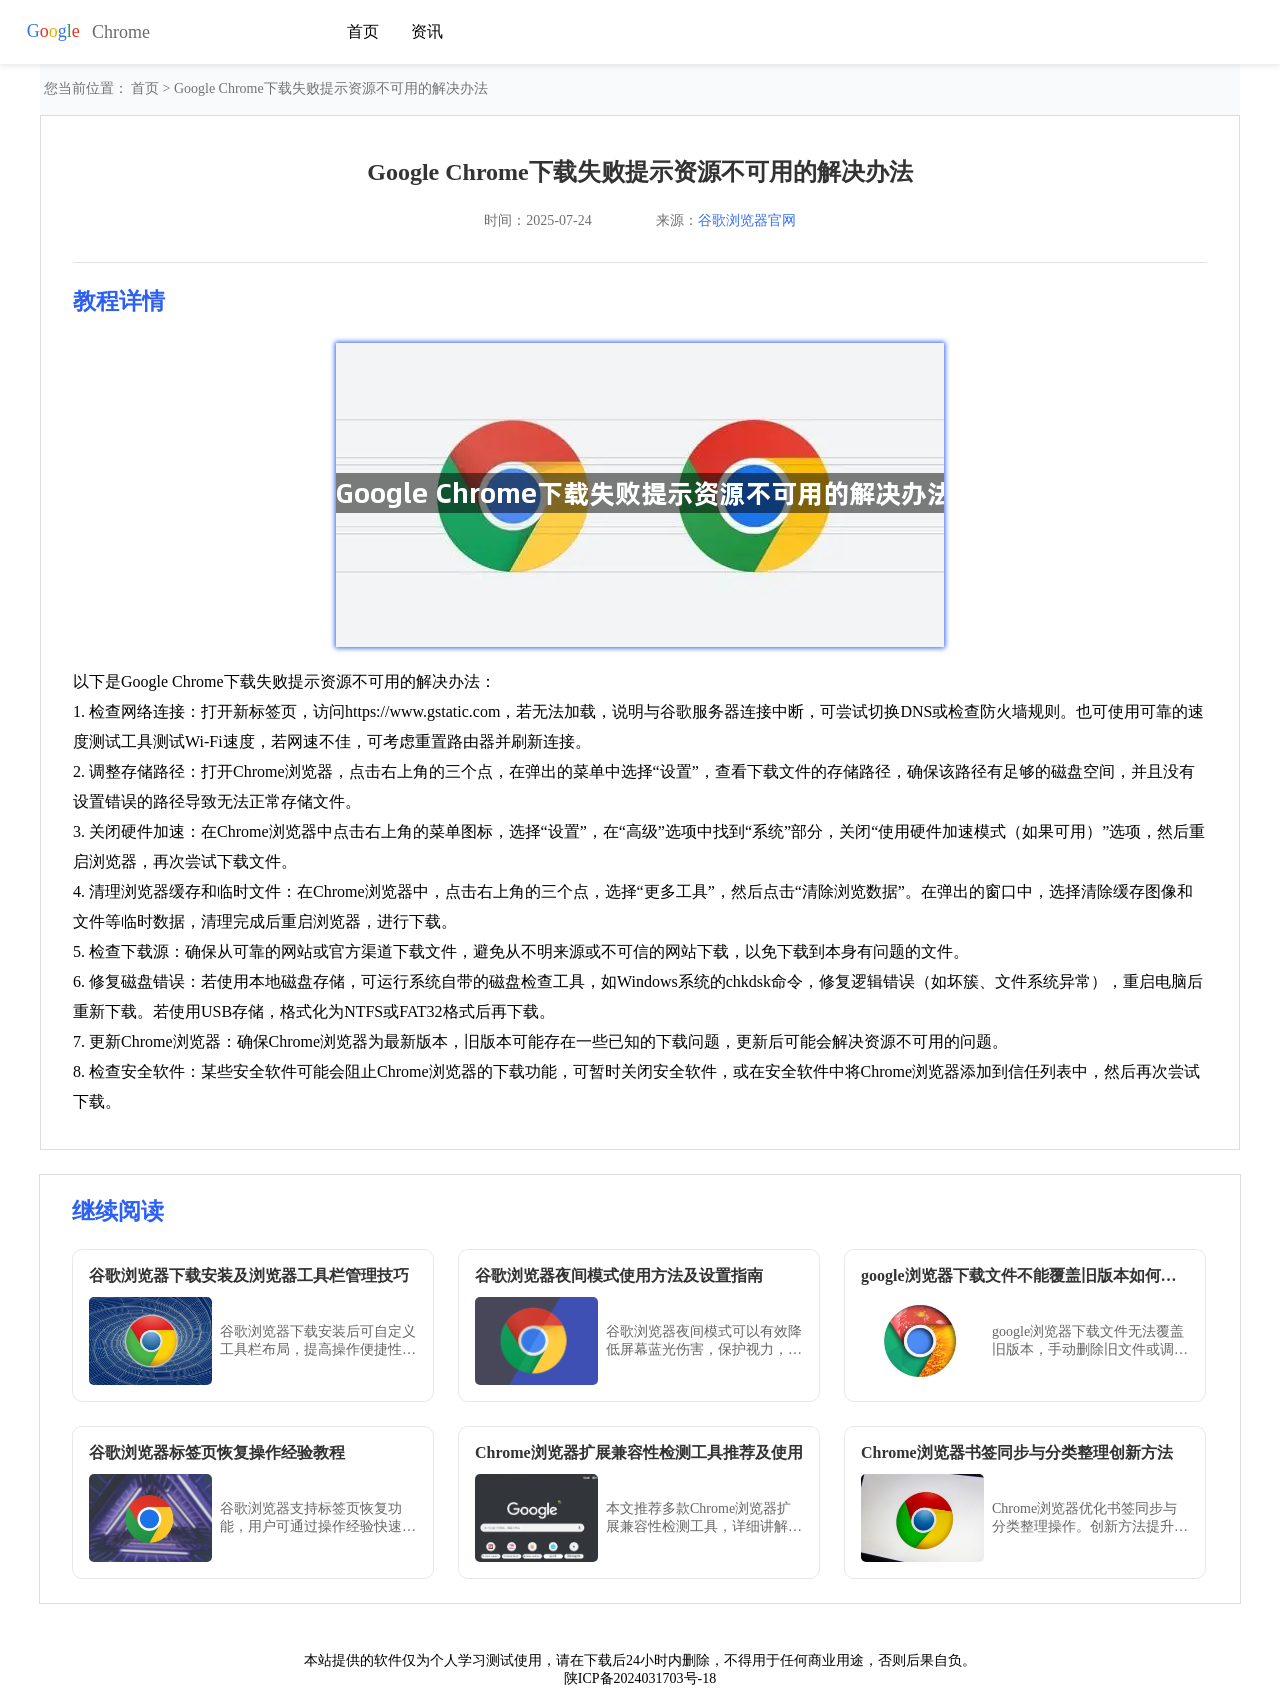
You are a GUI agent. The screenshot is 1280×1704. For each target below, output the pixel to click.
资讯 (427, 31)
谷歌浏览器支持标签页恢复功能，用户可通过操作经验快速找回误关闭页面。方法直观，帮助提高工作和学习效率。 (318, 1518)
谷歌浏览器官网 (747, 220)
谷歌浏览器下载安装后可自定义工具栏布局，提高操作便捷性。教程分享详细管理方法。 (318, 1341)
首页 (363, 31)
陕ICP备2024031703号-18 (640, 1678)
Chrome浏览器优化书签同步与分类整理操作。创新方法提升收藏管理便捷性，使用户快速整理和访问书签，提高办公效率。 (1090, 1518)
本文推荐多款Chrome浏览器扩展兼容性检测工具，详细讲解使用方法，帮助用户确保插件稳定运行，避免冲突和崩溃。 (704, 1518)
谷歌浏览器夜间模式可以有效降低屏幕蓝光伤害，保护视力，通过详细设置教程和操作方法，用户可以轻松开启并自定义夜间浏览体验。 (704, 1341)
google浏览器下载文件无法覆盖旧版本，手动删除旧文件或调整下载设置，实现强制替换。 (1090, 1341)
